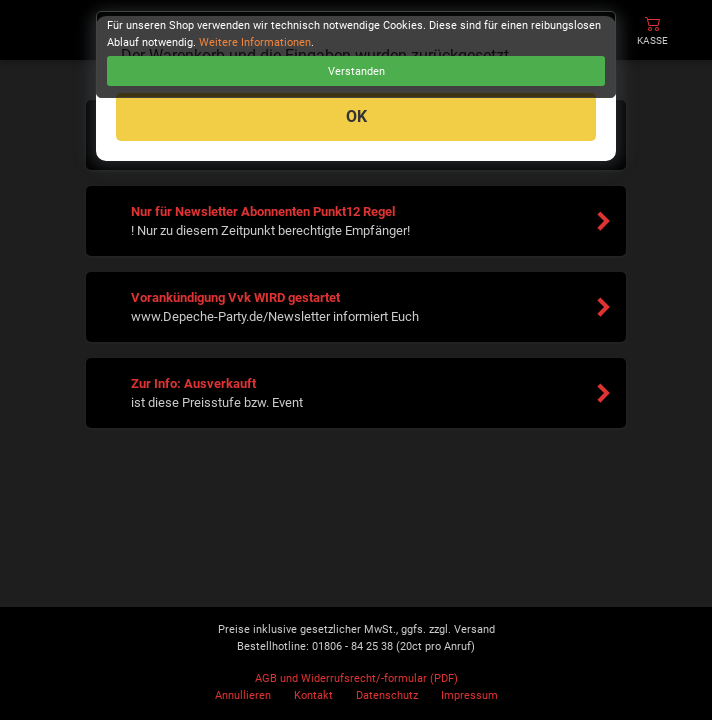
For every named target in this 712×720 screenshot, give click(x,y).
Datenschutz (387, 695)
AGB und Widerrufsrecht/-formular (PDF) (356, 678)
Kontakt (313, 695)
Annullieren (243, 695)
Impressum (469, 695)
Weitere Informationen (255, 42)
